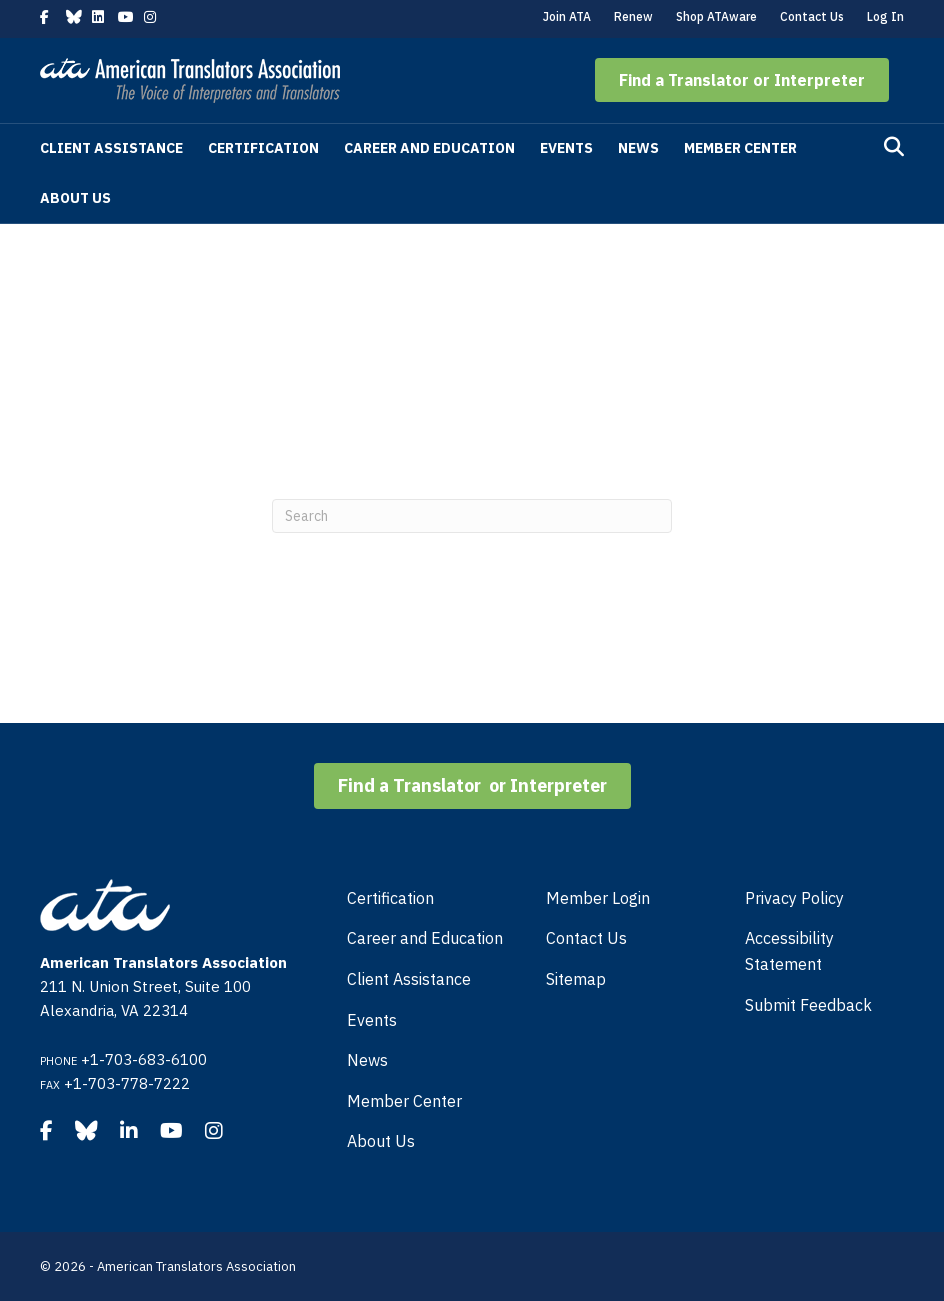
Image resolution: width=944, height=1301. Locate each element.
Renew (633, 16)
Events (566, 148)
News (638, 148)
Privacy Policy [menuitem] (794, 898)
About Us (75, 198)
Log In (885, 16)
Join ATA (567, 16)
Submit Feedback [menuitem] (808, 1005)
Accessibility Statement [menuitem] (789, 951)
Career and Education (429, 148)
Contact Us (812, 16)
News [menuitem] (367, 1060)
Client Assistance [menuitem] (409, 979)
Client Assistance (111, 148)
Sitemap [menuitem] (576, 979)
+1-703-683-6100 (144, 1059)
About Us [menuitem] (381, 1141)
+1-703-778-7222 (127, 1083)
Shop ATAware (716, 16)
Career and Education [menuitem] (425, 938)
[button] (742, 80)
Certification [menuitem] (390, 898)
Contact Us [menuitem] (586, 938)
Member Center (740, 148)
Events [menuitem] (372, 1020)
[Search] (894, 147)
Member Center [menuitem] (404, 1101)
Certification (263, 148)
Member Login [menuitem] (598, 898)
